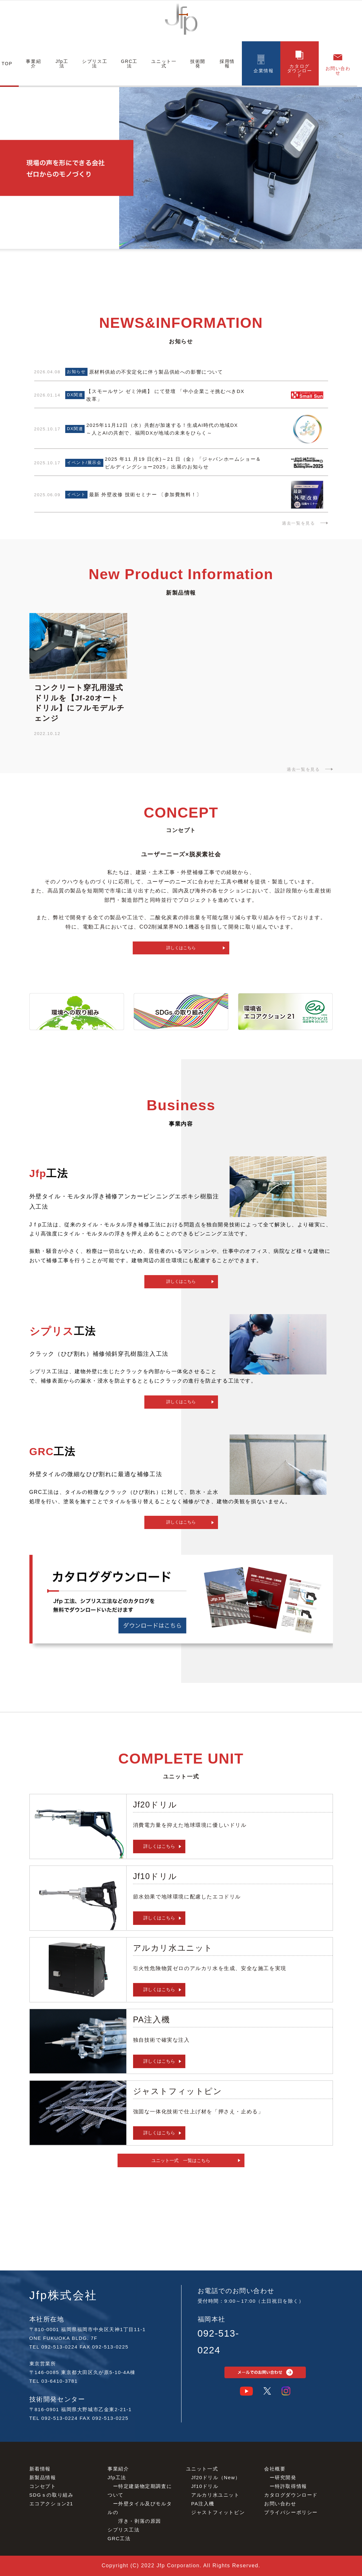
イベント (76, 494)
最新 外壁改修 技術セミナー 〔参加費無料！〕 (145, 494)
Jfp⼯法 (117, 2477)
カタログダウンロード (291, 2495)
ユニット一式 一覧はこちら (181, 2160)
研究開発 (285, 2477)
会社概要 (274, 2468)
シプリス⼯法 (124, 2529)
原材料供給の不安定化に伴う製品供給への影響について (156, 372)
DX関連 (75, 394)
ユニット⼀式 (202, 2468)
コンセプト (42, 2486)
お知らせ (76, 371)
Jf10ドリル (205, 2486)
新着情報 (40, 2468)
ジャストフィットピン (218, 2512)
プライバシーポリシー (291, 2512)
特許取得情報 (291, 2486)
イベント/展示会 (84, 462)
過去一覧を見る (298, 523)
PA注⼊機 (202, 2503)
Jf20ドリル (205, 2477)
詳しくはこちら (181, 947)
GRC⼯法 (119, 2538)
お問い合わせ (280, 2503)
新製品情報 (42, 2477)
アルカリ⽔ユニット (215, 2495)
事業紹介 (118, 2468)
